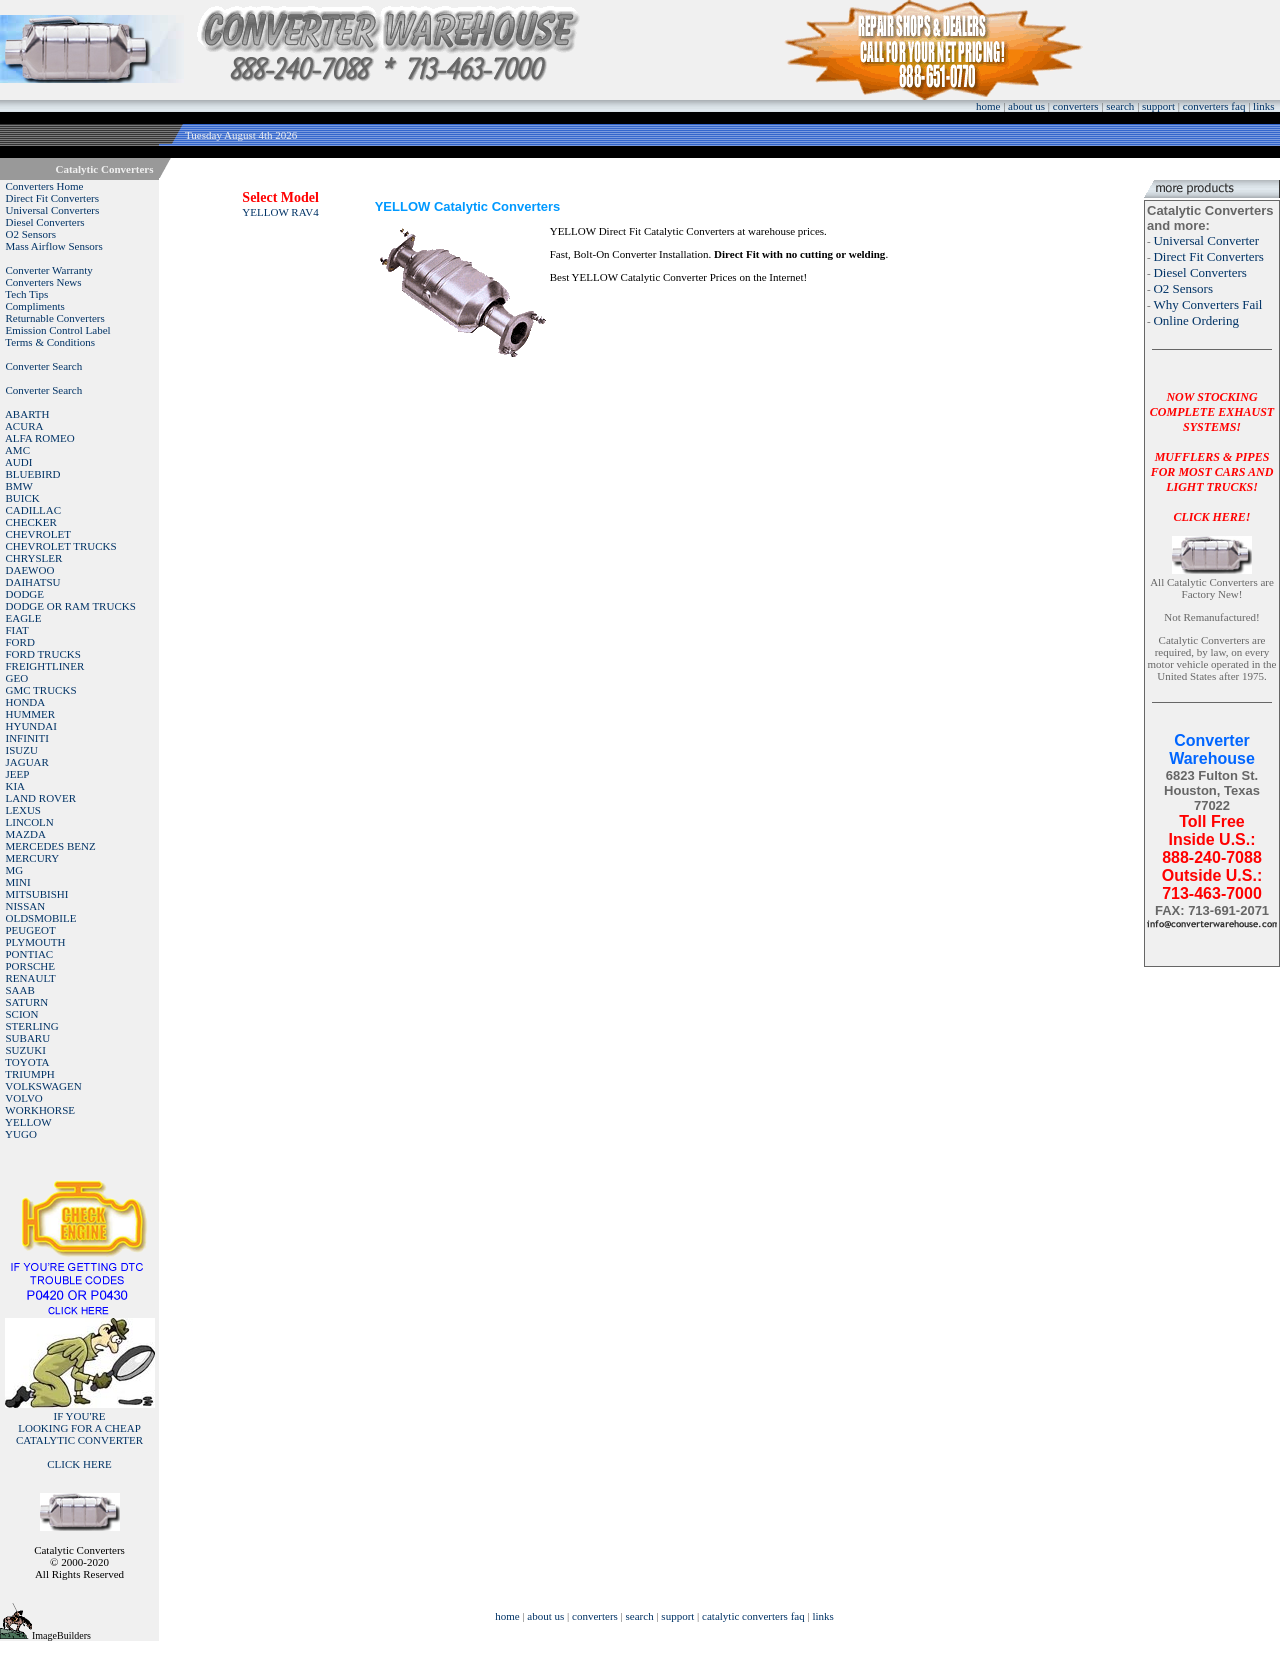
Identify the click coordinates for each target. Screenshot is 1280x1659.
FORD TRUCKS (43, 654)
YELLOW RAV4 (280, 212)
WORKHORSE (40, 1110)
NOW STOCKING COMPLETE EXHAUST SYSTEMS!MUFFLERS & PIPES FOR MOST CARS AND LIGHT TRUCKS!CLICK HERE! (1212, 457)
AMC (17, 450)
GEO (17, 678)
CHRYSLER (34, 558)
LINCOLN (30, 822)
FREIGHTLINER (45, 666)
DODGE (25, 594)
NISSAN (26, 906)
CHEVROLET (38, 534)
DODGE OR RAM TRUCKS (71, 606)
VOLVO (24, 1098)
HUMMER (31, 714)
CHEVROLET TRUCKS (61, 546)
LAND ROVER (41, 798)
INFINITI (27, 738)
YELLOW (28, 1122)
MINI (18, 882)
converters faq (1214, 106)
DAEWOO (30, 570)
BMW (20, 486)
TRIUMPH (30, 1074)
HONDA (26, 702)
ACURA (24, 426)
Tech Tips (26, 294)
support (1158, 106)
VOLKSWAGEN (43, 1086)
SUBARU (28, 1038)
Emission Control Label (58, 330)
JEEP (18, 774)
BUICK (23, 498)
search (1120, 106)
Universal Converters (53, 210)
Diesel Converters (45, 222)
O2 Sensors (31, 234)
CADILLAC (34, 510)
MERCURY (33, 858)
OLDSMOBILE (41, 918)
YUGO (21, 1134)
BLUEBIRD (33, 474)
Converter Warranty (49, 270)
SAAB (20, 990)
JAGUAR (27, 762)
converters (1076, 106)
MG (15, 870)
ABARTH (27, 414)
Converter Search (44, 366)
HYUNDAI (31, 726)
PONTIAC (30, 954)
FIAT (17, 630)
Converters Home (45, 186)
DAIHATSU (33, 582)
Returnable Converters (55, 318)
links (1263, 106)
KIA (16, 786)
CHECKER (31, 522)
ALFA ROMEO (40, 438)
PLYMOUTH (36, 942)
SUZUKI (26, 1050)
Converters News (44, 282)
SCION (22, 1014)
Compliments (35, 306)
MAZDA (26, 834)
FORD (20, 642)
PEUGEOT (31, 930)
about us (1026, 106)
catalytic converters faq (753, 1616)
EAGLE (24, 618)
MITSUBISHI (37, 894)
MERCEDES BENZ (51, 846)
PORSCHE (31, 966)
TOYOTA (27, 1062)
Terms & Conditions (50, 342)
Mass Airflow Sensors (54, 246)
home (988, 106)
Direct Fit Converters (52, 198)
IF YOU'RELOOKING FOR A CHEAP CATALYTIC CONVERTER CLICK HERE (79, 1440)
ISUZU (22, 750)
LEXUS (23, 810)
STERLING (32, 1026)
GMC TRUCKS (41, 690)
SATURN (27, 1002)
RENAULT (31, 978)
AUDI (19, 462)
